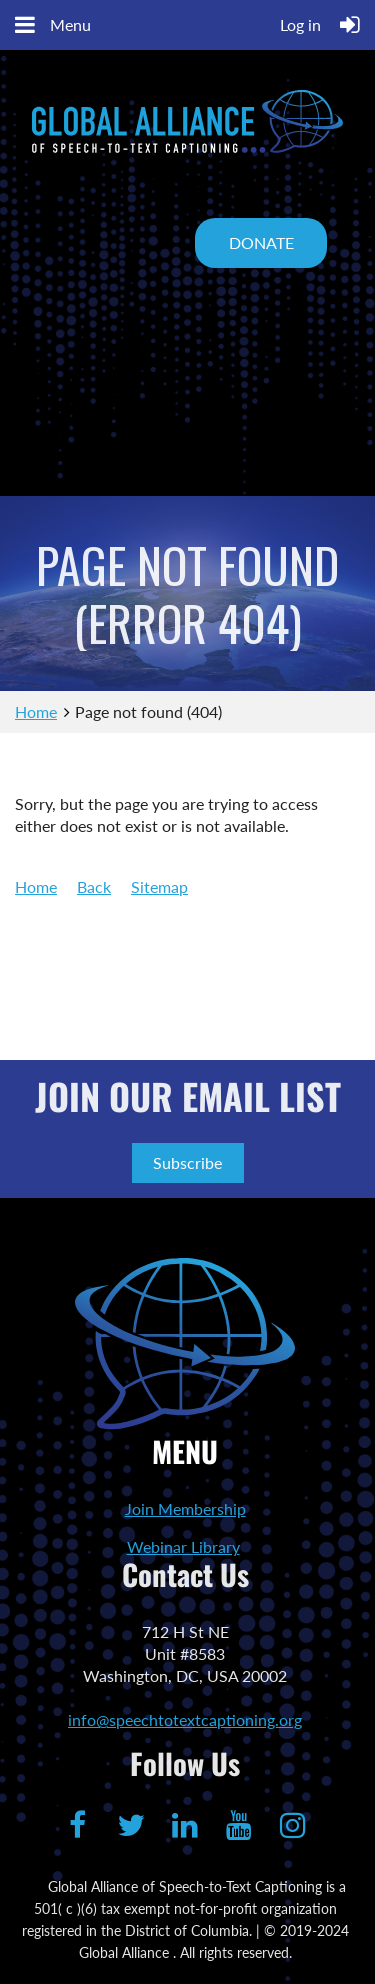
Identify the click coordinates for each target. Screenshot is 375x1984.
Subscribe (187, 1162)
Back (94, 886)
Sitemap (159, 886)
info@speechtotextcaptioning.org (185, 1719)
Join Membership (185, 1508)
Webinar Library (183, 1546)
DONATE (261, 242)
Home (36, 711)
